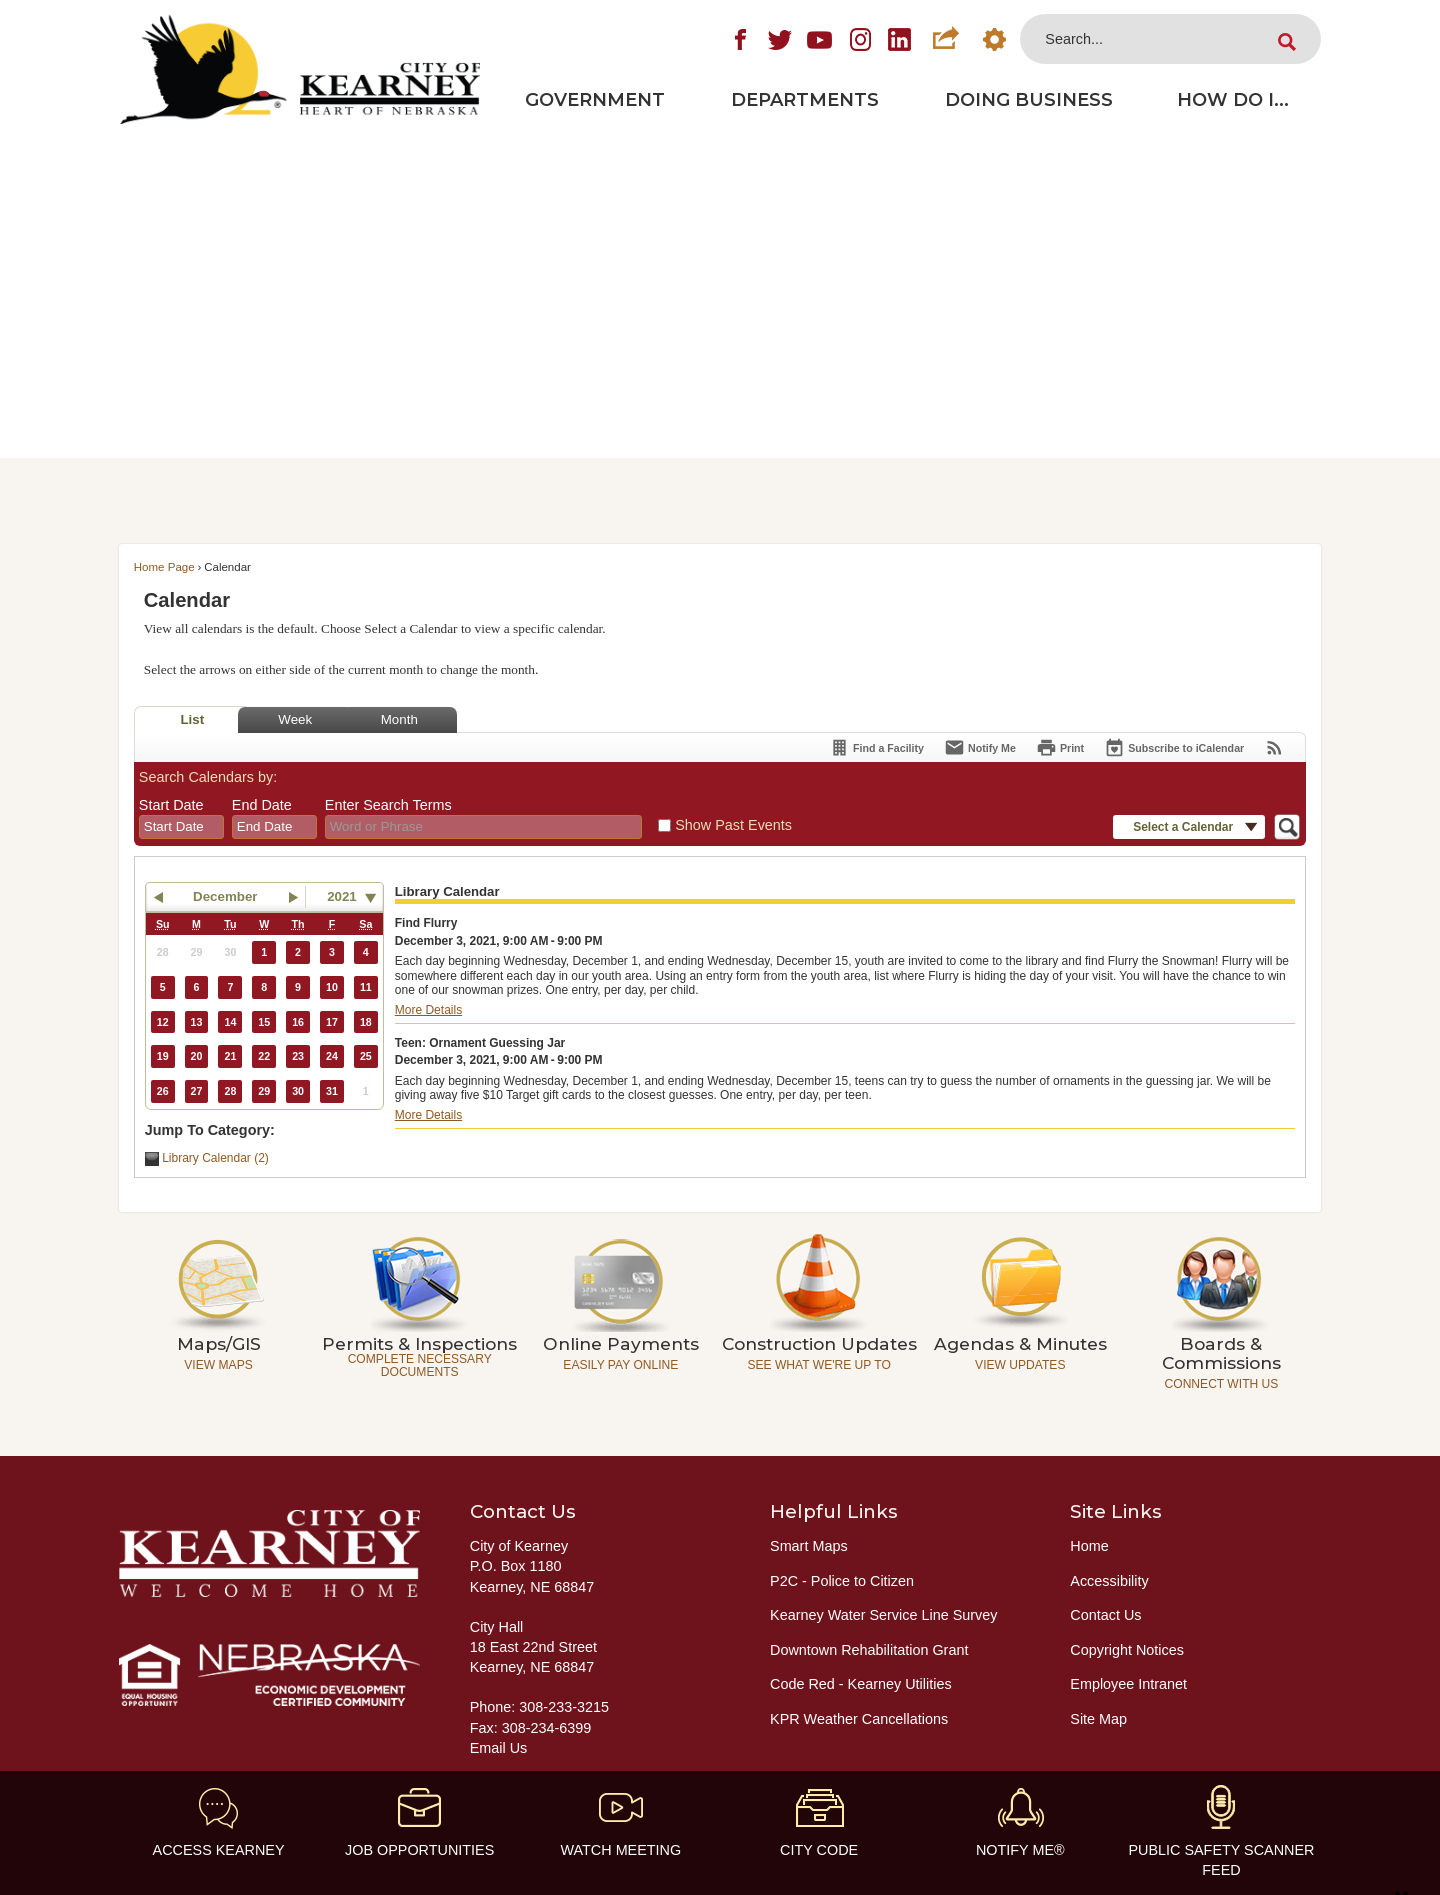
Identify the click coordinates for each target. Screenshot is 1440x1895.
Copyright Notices (1127, 1650)
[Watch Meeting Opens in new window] (621, 1822)
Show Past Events (733, 825)
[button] (945, 39)
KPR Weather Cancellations (859, 1719)
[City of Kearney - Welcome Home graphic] (269, 1553)
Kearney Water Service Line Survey (883, 1615)
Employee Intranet (1128, 1684)
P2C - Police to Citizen (842, 1581)
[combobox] (181, 827)
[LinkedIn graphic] (900, 39)
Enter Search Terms (388, 805)
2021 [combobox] (342, 896)
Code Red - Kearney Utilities (861, 1684)
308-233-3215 (564, 1707)
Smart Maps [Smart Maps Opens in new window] (809, 1546)
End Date (262, 805)
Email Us (499, 1748)
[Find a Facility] (876, 747)
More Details (428, 1010)
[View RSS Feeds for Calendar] (1274, 747)
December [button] (225, 896)
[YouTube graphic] (820, 39)
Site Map (1098, 1719)
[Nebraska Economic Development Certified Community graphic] (269, 1675)
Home (1089, 1546)
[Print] (1060, 747)
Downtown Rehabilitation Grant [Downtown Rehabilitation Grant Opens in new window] (869, 1650)
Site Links (1116, 1511)
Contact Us (1105, 1615)
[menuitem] (595, 100)
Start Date (171, 805)
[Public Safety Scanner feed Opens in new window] (1221, 1832)
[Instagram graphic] (860, 39)
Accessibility (1109, 1581)
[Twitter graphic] (780, 39)
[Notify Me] (980, 747)
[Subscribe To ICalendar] (1174, 747)
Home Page (164, 567)
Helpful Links (834, 1511)
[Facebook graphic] (740, 39)
